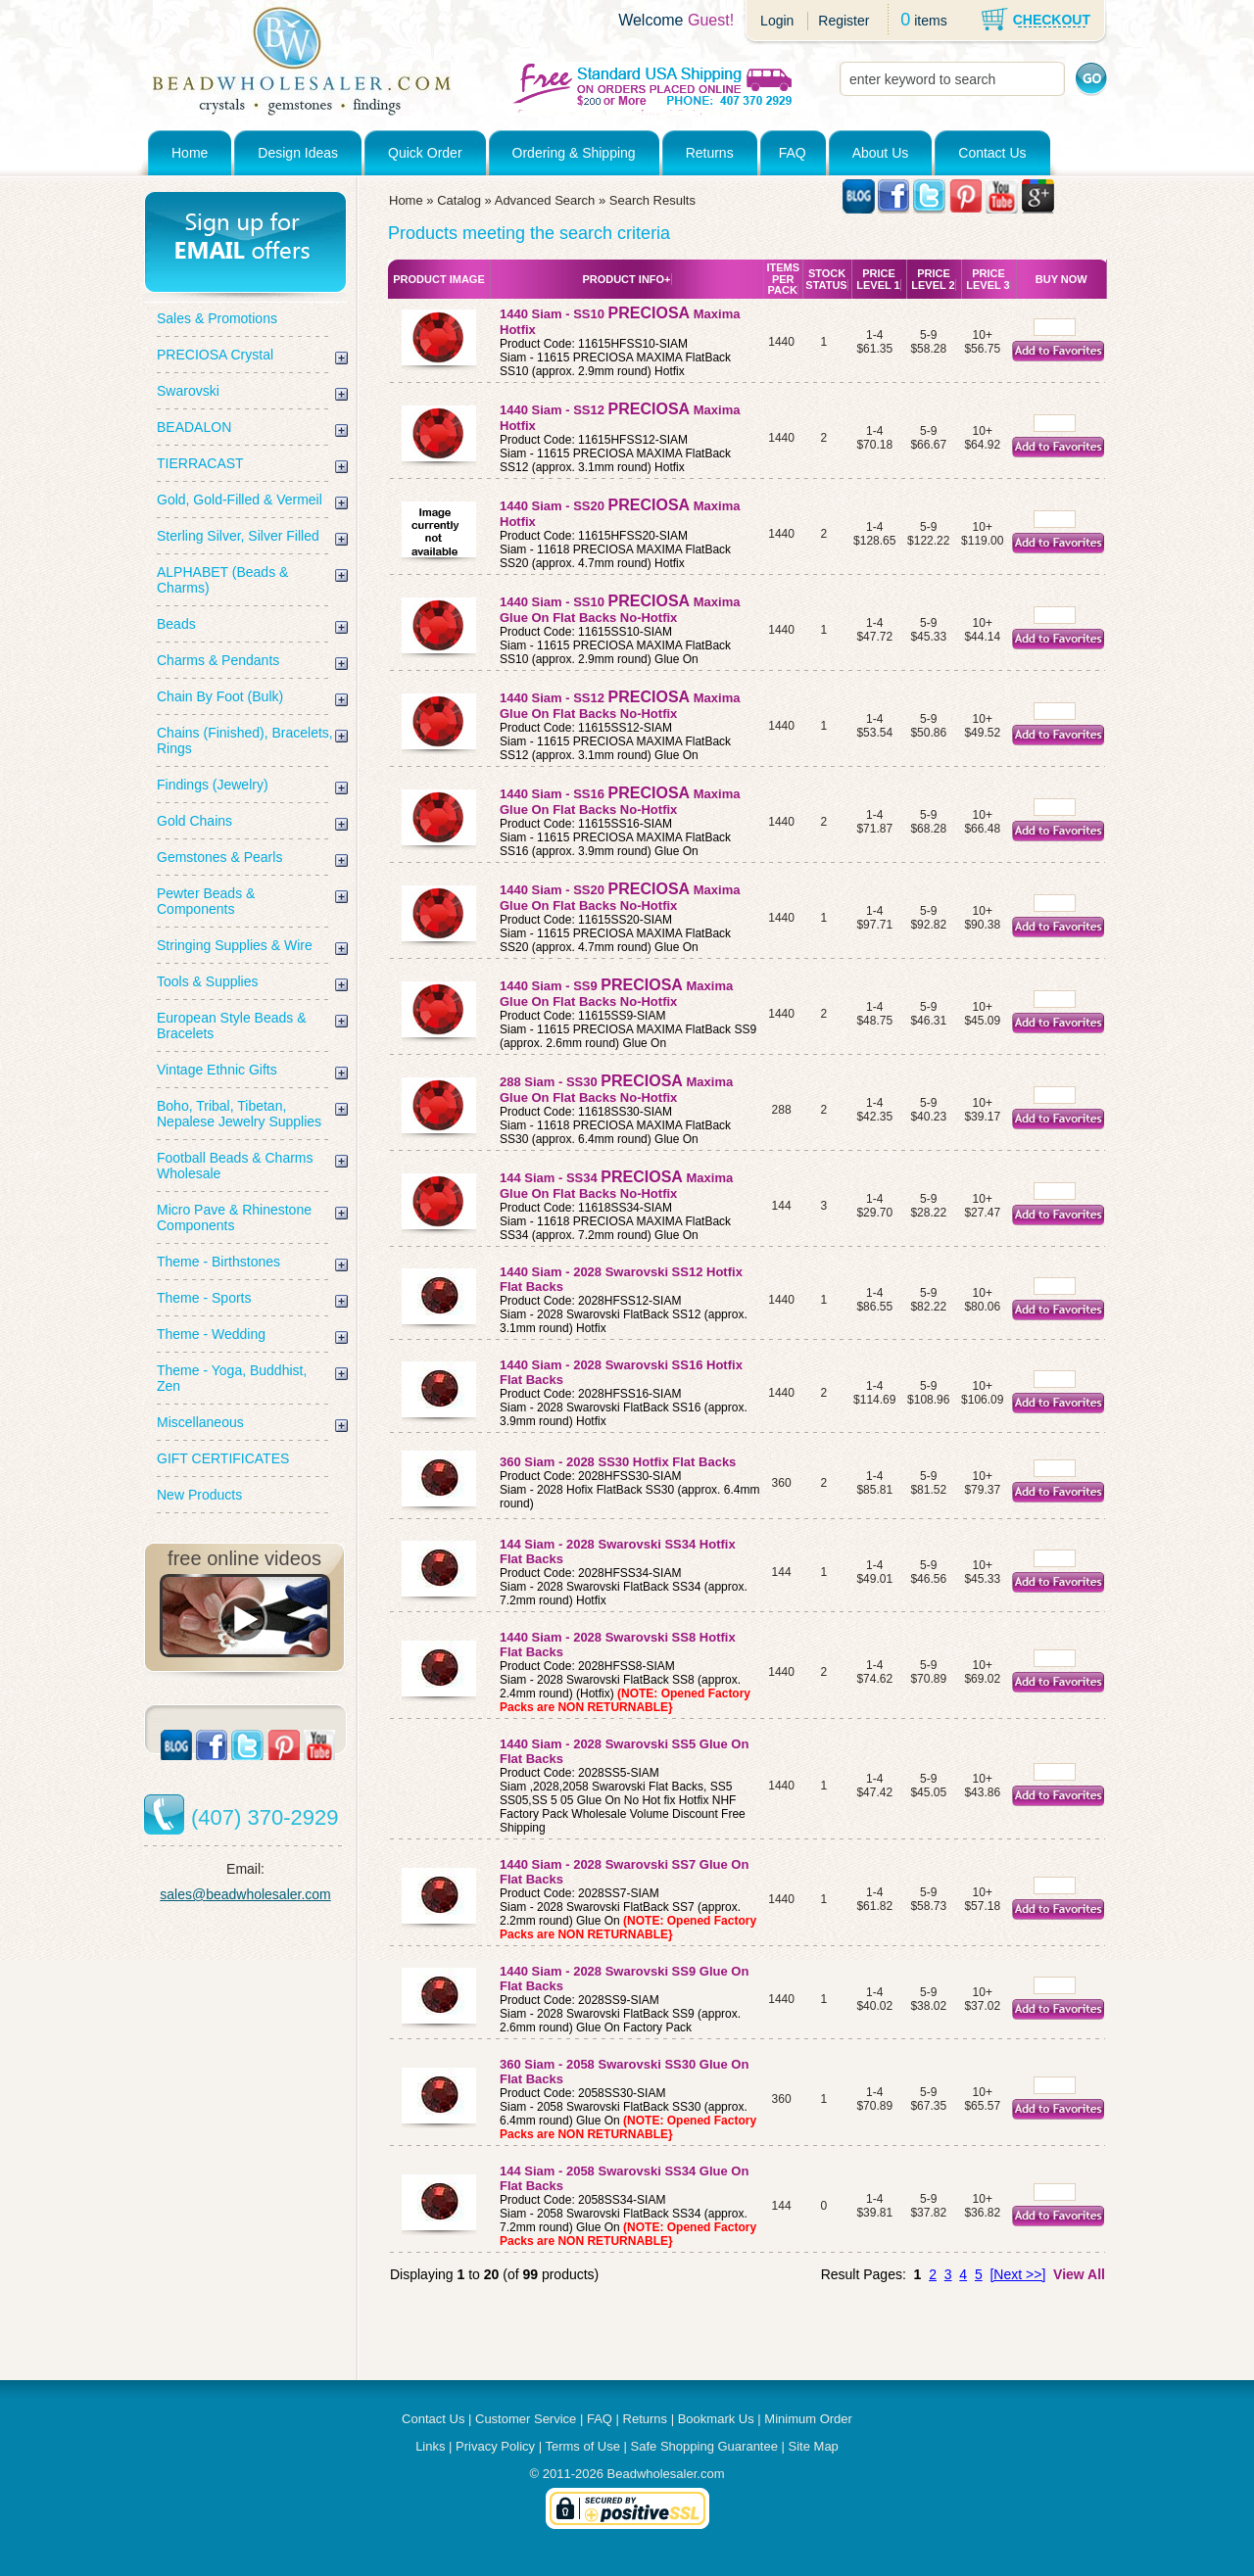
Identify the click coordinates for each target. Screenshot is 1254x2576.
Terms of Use (582, 2446)
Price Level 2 (932, 279)
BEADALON (194, 427)
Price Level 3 (987, 279)
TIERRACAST (200, 463)
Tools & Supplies (208, 981)
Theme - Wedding (211, 1334)
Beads (176, 624)
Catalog (459, 200)
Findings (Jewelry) (212, 784)
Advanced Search (545, 200)
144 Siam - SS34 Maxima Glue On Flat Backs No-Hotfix (616, 1185)
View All (1079, 2274)
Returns (710, 153)
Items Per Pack (782, 279)
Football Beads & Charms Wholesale (235, 1165)
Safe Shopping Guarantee (704, 2446)
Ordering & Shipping (574, 153)
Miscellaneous (200, 1422)
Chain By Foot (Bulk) (220, 696)
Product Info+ (626, 279)
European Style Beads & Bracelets (232, 1025)
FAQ (792, 153)
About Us (880, 153)
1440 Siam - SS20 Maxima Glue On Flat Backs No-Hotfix (620, 898)
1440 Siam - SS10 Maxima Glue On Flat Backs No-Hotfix (620, 610)
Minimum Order (808, 2418)
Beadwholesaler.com (666, 2473)
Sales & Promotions (217, 318)
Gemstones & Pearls (219, 857)
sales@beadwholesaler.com (245, 1894)
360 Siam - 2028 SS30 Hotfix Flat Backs (620, 1462)
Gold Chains (194, 821)
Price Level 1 (877, 279)
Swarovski (188, 391)
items (930, 20)
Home (189, 153)
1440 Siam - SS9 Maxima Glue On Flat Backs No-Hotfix (616, 993)
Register (843, 20)
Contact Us (992, 153)
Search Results (652, 200)
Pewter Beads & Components (206, 901)
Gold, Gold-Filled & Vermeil (239, 499)
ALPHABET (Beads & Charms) (222, 580)
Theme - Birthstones (218, 1261)
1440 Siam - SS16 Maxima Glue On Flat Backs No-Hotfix (620, 802)
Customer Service (525, 2418)
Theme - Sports (204, 1298)
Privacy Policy (495, 2446)
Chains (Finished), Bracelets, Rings (245, 740)
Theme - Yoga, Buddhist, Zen (232, 1378)
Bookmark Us (716, 2418)
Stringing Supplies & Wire (235, 945)
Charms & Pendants (218, 660)
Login (777, 20)
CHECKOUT (1051, 19)
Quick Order (424, 153)
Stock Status (825, 279)
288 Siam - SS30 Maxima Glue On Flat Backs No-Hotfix (616, 1089)
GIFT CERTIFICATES (223, 1458)
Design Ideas (298, 153)
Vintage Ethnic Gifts (217, 1069)
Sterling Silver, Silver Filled (238, 536)
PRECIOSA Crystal (215, 354)
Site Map (814, 2446)
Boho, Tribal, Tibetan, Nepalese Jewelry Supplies (239, 1113)
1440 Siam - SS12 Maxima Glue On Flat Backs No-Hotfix (620, 706)
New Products (199, 1495)
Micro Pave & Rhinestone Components (234, 1217)
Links (430, 2446)
